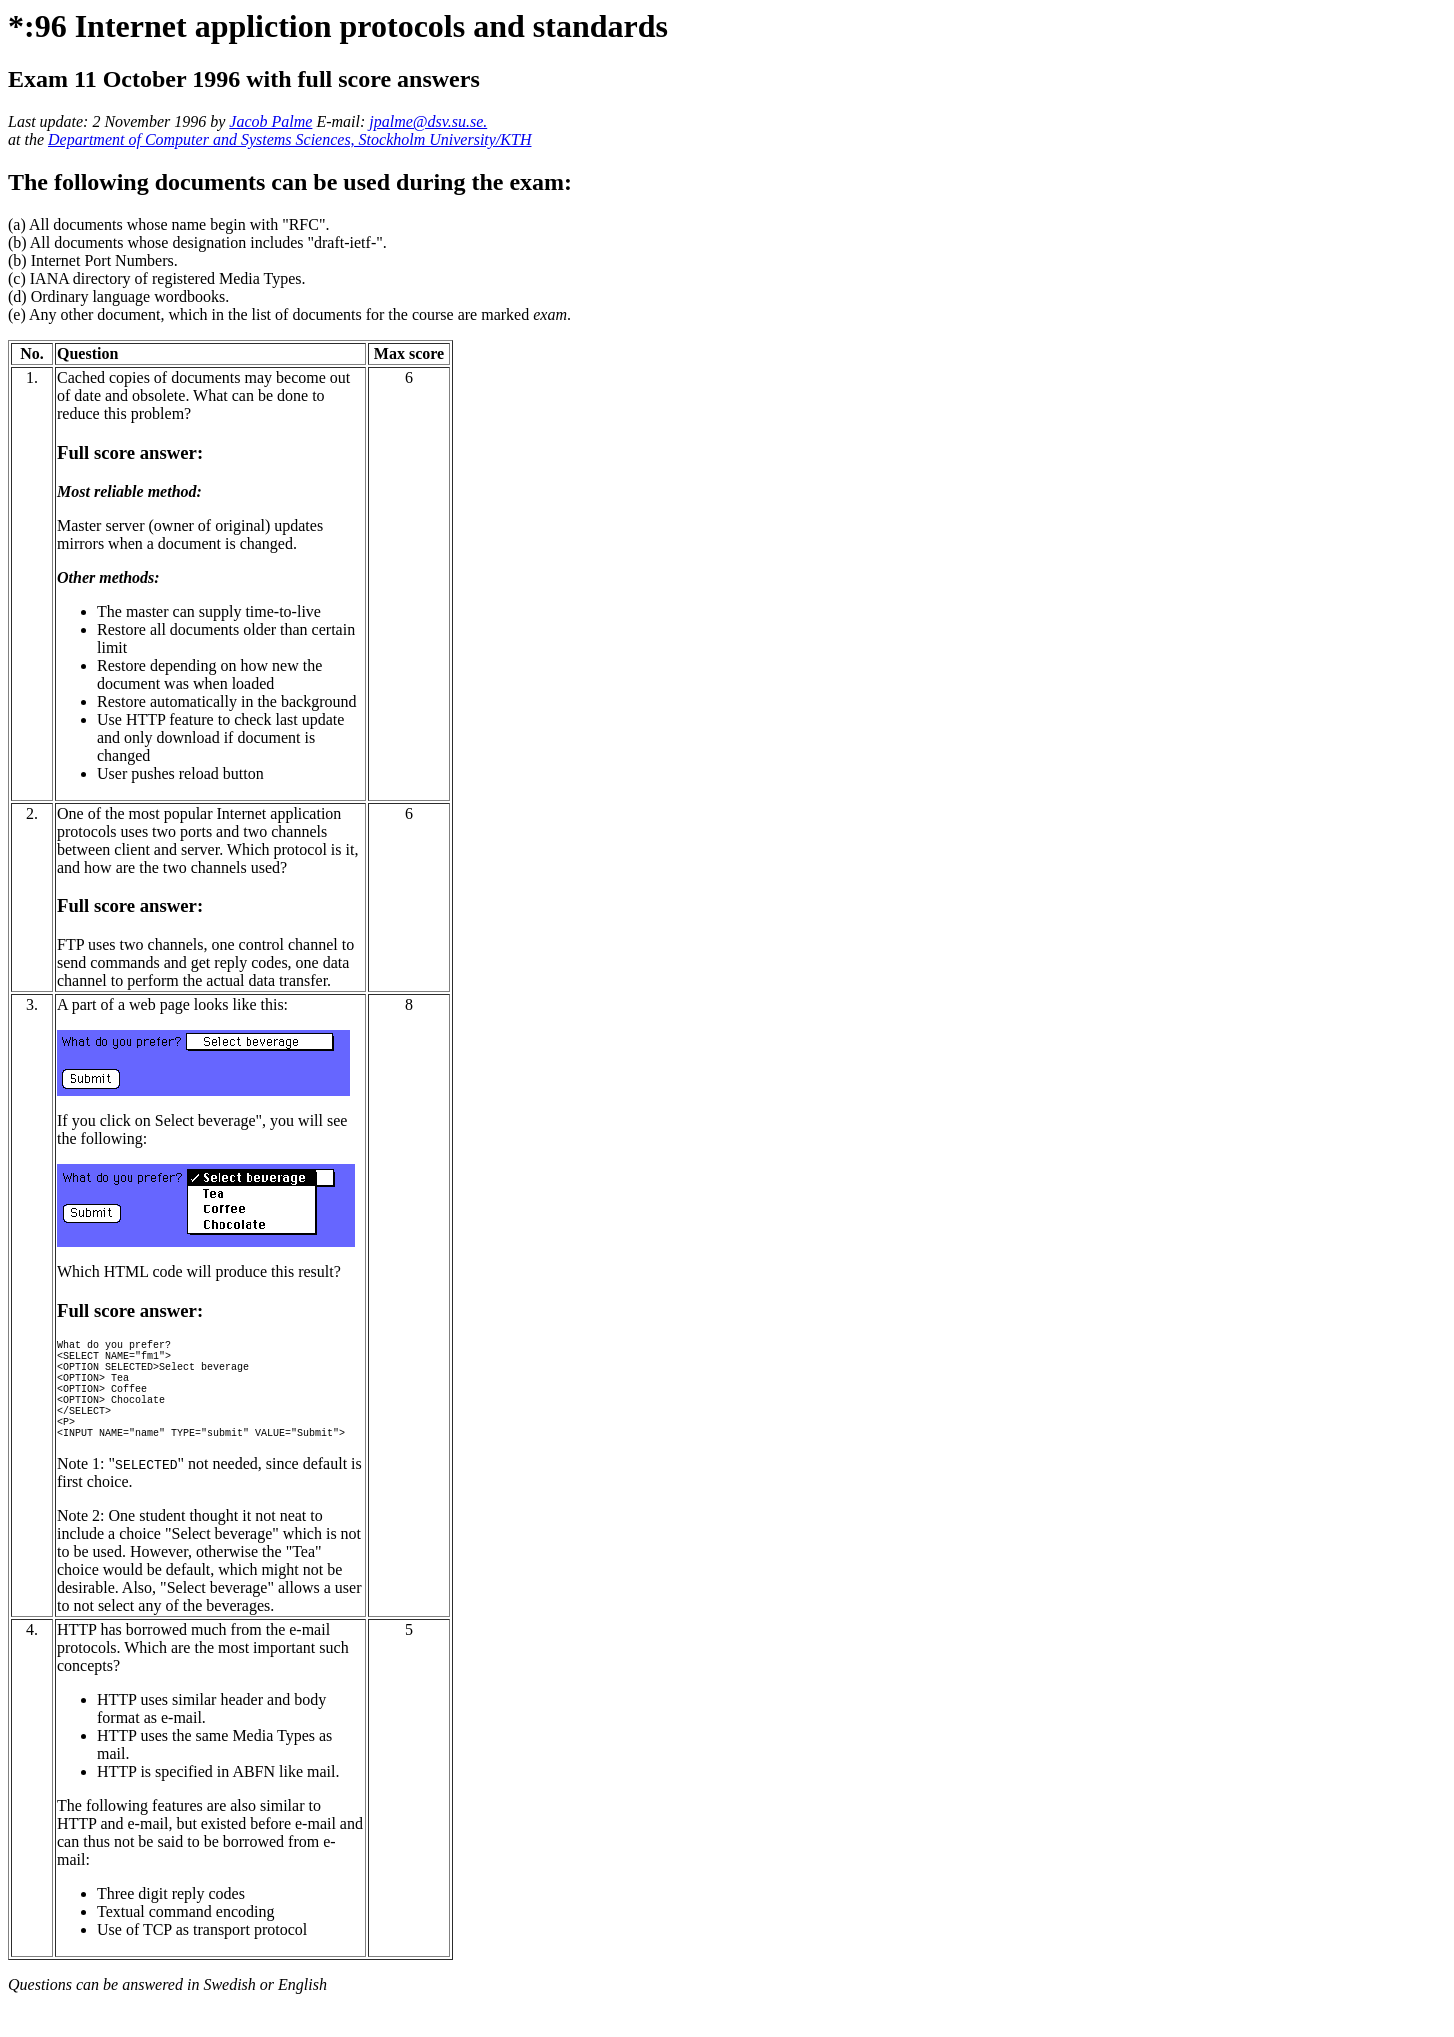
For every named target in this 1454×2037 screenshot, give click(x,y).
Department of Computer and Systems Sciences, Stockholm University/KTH (289, 139)
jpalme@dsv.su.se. (428, 121)
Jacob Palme (270, 121)
